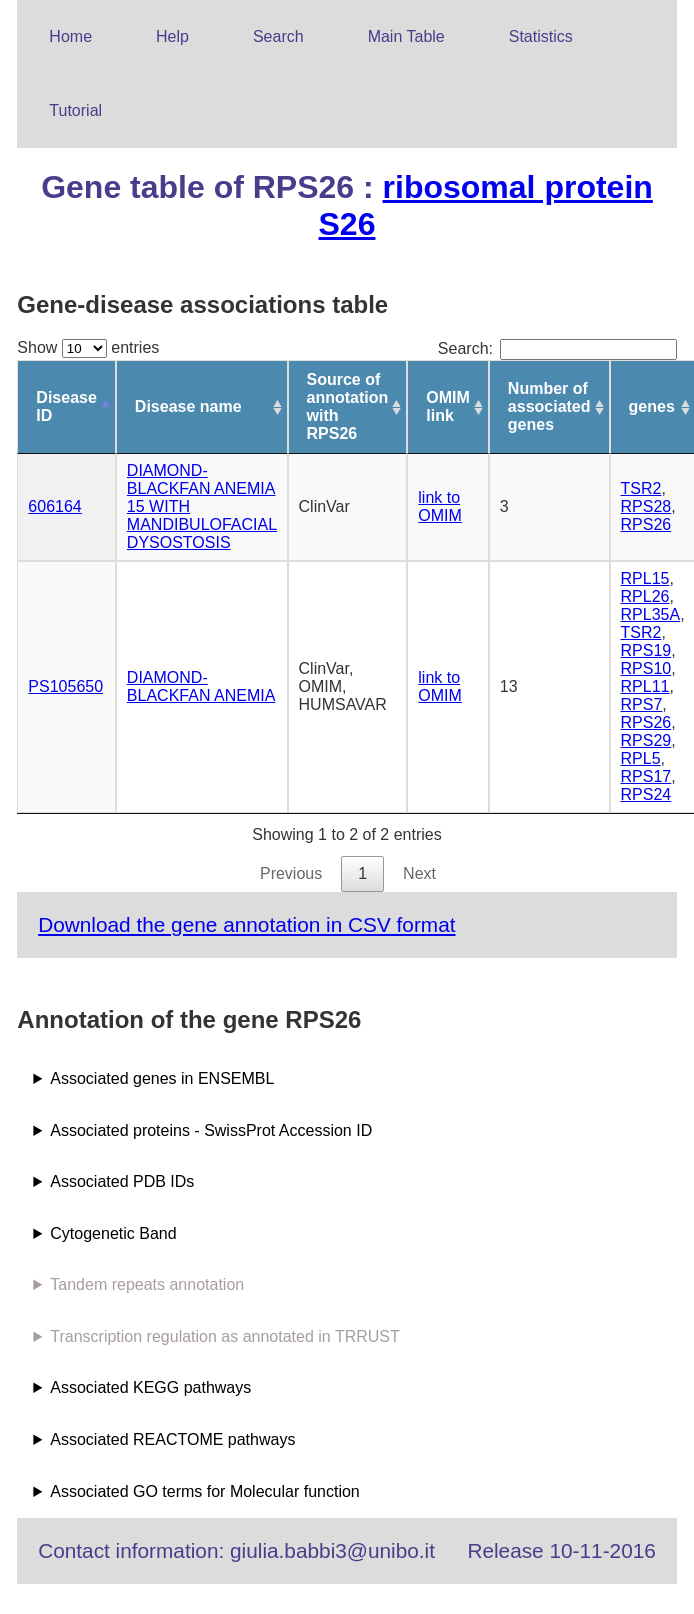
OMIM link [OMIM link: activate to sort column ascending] (448, 406)
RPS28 (646, 506)
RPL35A (651, 614)
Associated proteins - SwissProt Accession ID (211, 1130)
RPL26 (645, 596)
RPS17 (646, 776)
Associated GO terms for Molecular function (204, 1491)
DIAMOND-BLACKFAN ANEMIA (201, 686)
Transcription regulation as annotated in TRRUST (225, 1336)
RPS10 (646, 668)
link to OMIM (440, 506)
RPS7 (642, 704)
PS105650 (65, 686)
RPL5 (641, 758)
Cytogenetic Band (113, 1233)
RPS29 (646, 740)
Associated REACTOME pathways (172, 1439)
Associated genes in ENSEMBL (162, 1078)
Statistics (541, 36)
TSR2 (641, 488)
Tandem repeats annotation (147, 1284)
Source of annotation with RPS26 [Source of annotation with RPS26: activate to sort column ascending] (348, 406)
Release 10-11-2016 (561, 1550)
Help (172, 36)
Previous (291, 873)
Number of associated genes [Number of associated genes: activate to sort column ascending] (549, 406)
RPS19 (646, 650)
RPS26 (646, 524)
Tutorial (75, 110)
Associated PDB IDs (122, 1181)
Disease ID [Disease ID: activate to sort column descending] (66, 406)
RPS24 (646, 794)
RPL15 (645, 578)
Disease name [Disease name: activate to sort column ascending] (188, 406)
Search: (557, 348)
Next (419, 873)
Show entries (88, 347)
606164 (54, 506)
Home (70, 36)
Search (278, 36)
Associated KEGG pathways (150, 1387)
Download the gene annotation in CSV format (246, 924)
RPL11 (645, 686)
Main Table (406, 36)
